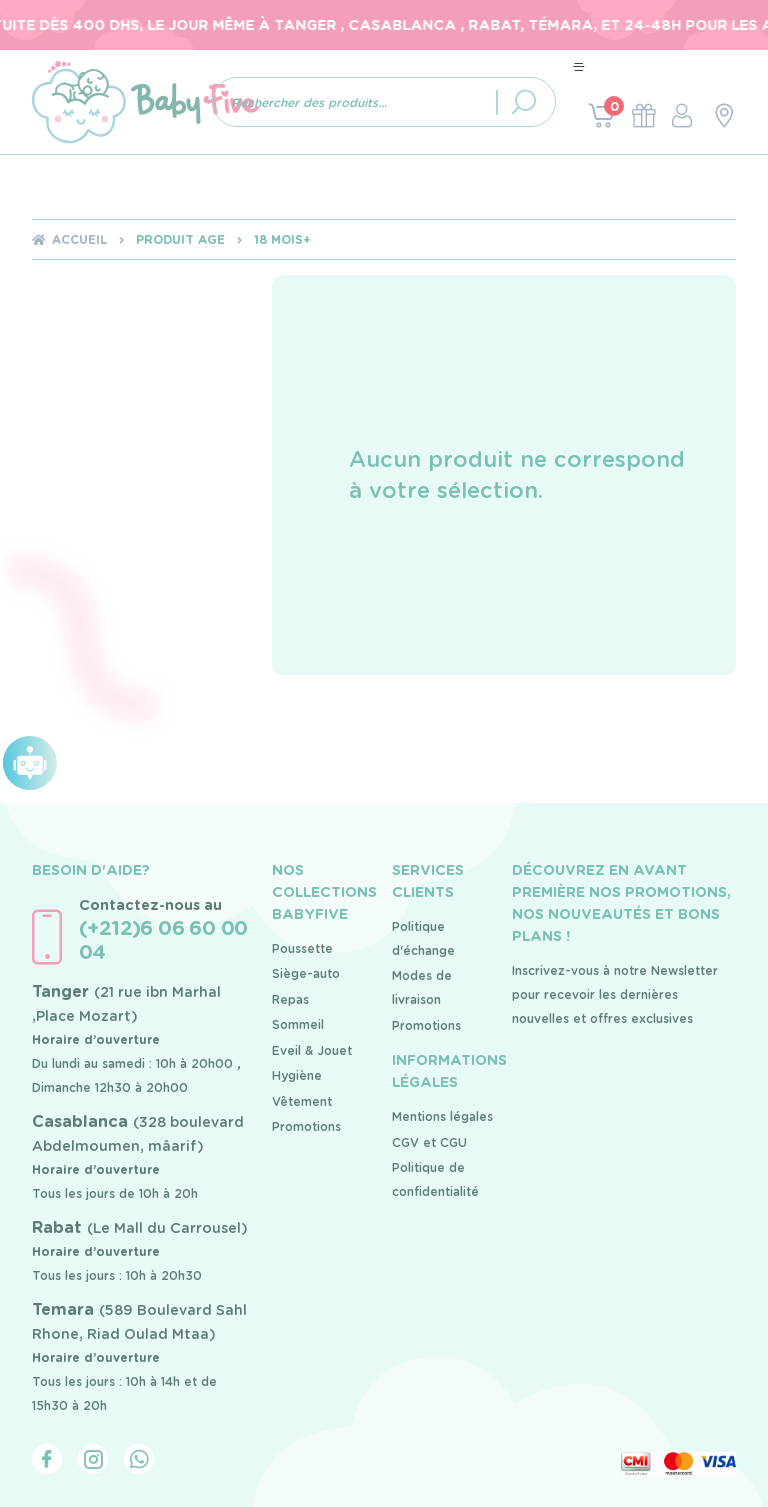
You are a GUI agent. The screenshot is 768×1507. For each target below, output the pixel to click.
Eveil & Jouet (312, 1050)
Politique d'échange (423, 938)
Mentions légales (442, 1116)
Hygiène (297, 1075)
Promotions (306, 1126)
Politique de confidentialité (435, 1179)
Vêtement (302, 1101)
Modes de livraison (422, 987)
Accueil (79, 239)
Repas (290, 999)
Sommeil (298, 1024)
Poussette (302, 948)
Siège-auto (306, 973)
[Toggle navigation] (579, 67)
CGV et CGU (429, 1142)
